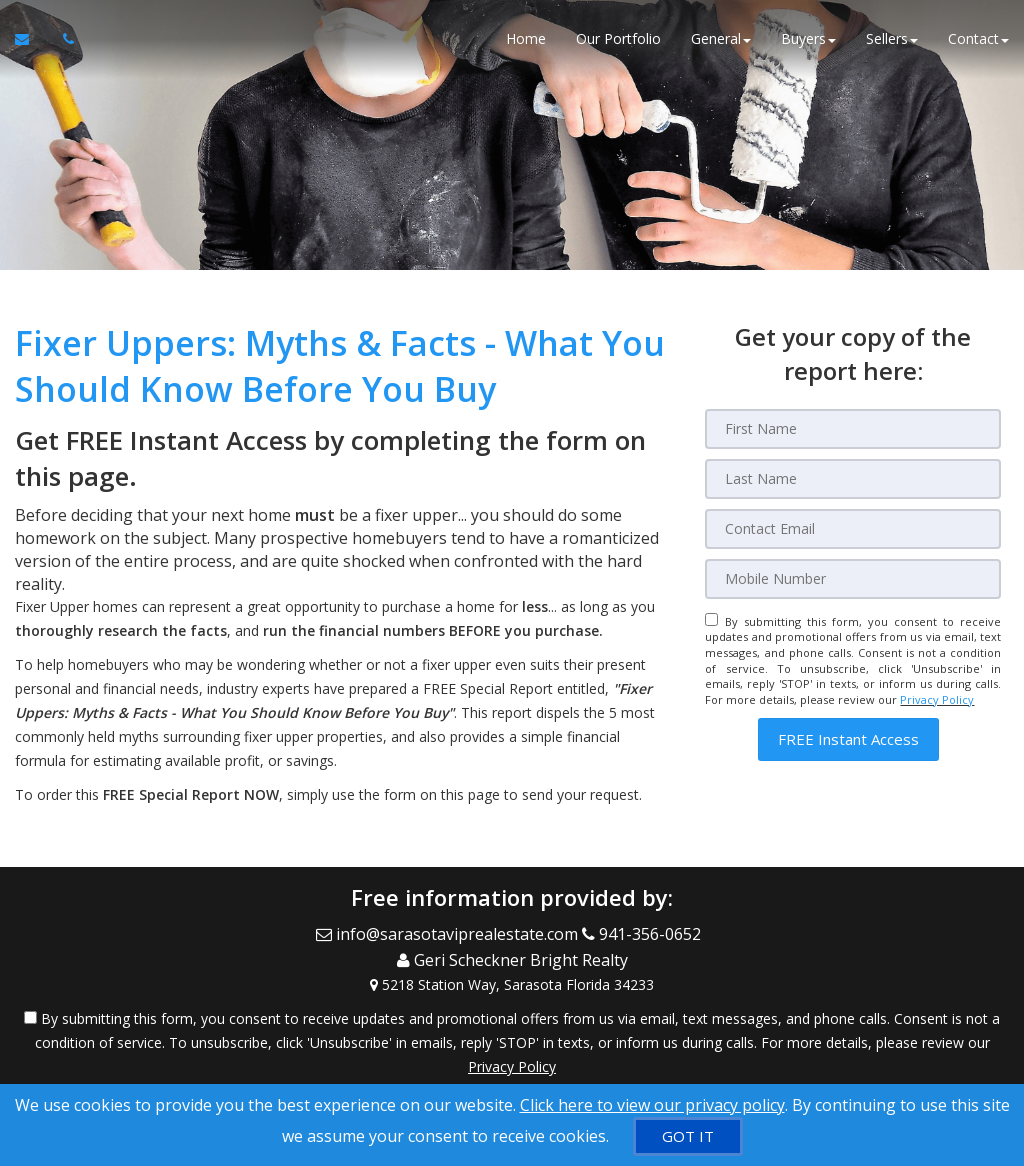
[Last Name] (853, 479)
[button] (848, 739)
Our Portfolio (618, 39)
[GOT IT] (688, 1136)
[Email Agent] (31, 40)
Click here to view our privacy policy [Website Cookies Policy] (652, 1105)
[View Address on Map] (512, 980)
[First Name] (853, 429)
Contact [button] (978, 39)
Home (526, 39)
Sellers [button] (892, 39)
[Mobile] (853, 579)
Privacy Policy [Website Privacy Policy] (937, 699)
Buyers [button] (808, 39)
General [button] (721, 39)
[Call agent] (63, 40)
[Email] (853, 529)
